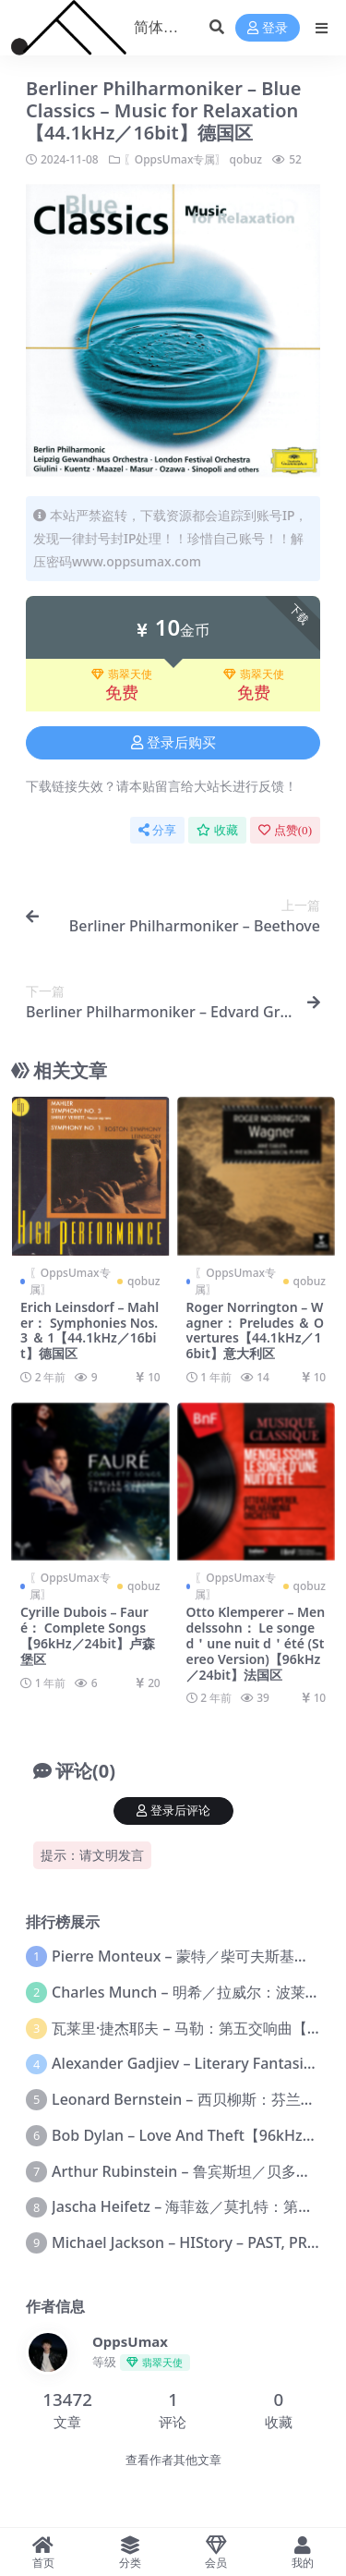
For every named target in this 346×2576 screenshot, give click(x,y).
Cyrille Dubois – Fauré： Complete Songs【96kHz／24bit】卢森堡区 (87, 1635)
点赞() (285, 830)
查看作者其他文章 (173, 2460)
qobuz (246, 159)
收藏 (217, 830)
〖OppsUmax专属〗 (175, 159)
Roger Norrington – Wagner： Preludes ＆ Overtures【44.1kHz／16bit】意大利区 (255, 1330)
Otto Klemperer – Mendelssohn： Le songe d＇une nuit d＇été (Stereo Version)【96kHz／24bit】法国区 (256, 1643)
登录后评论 (173, 1810)
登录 (267, 28)
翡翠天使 (121, 674)
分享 (157, 830)
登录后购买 (173, 742)
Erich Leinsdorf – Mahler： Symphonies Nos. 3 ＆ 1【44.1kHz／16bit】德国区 (89, 1330)
